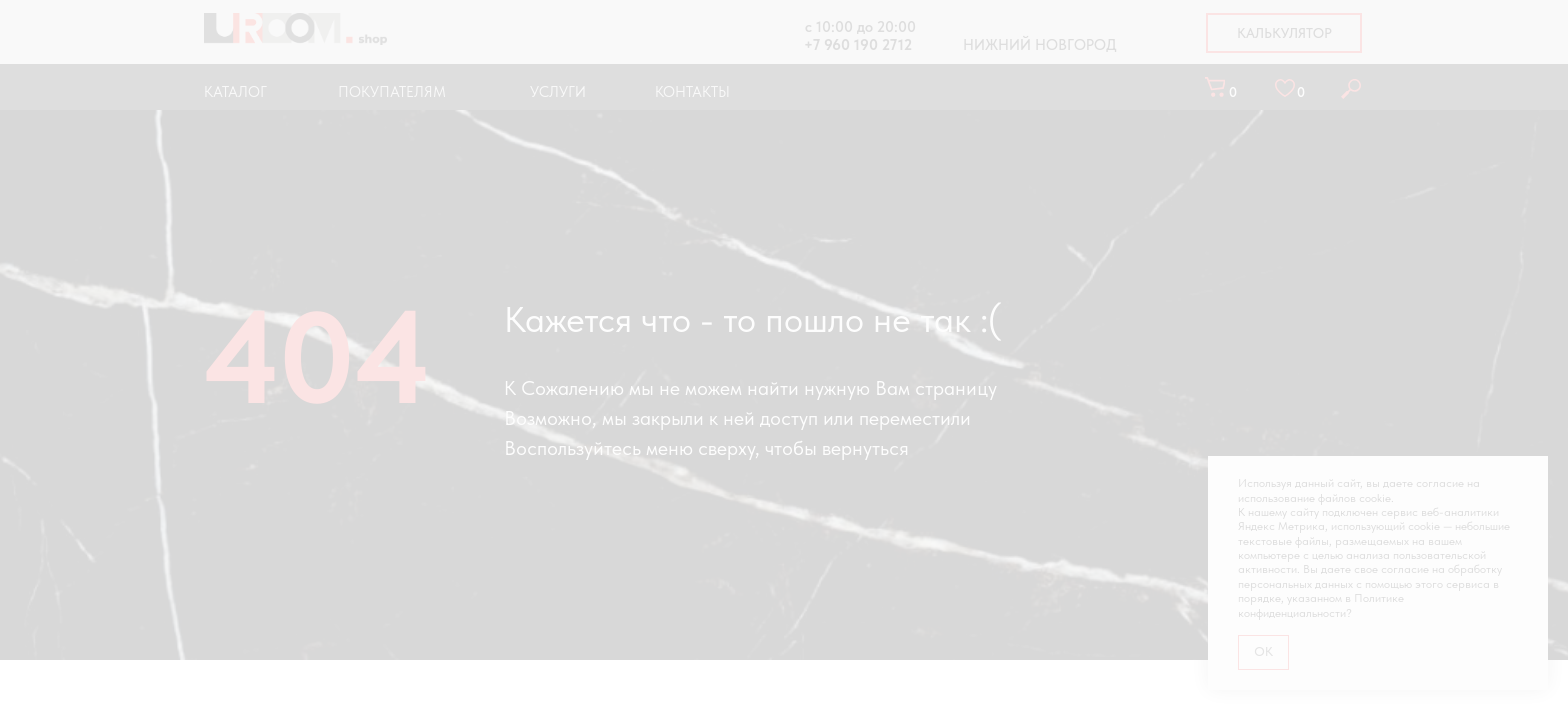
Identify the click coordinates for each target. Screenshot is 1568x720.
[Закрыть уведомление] (1533, 471)
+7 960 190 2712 (858, 45)
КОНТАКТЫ (692, 92)
